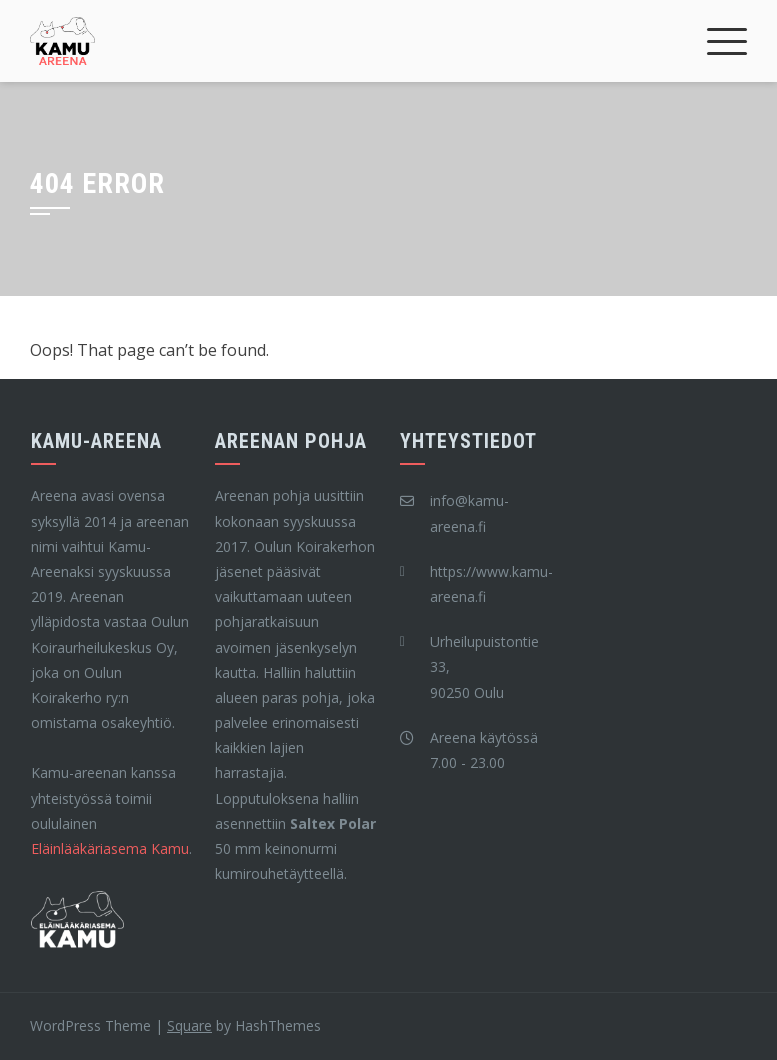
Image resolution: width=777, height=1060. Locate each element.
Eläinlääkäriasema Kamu (110, 848)
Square (189, 1025)
